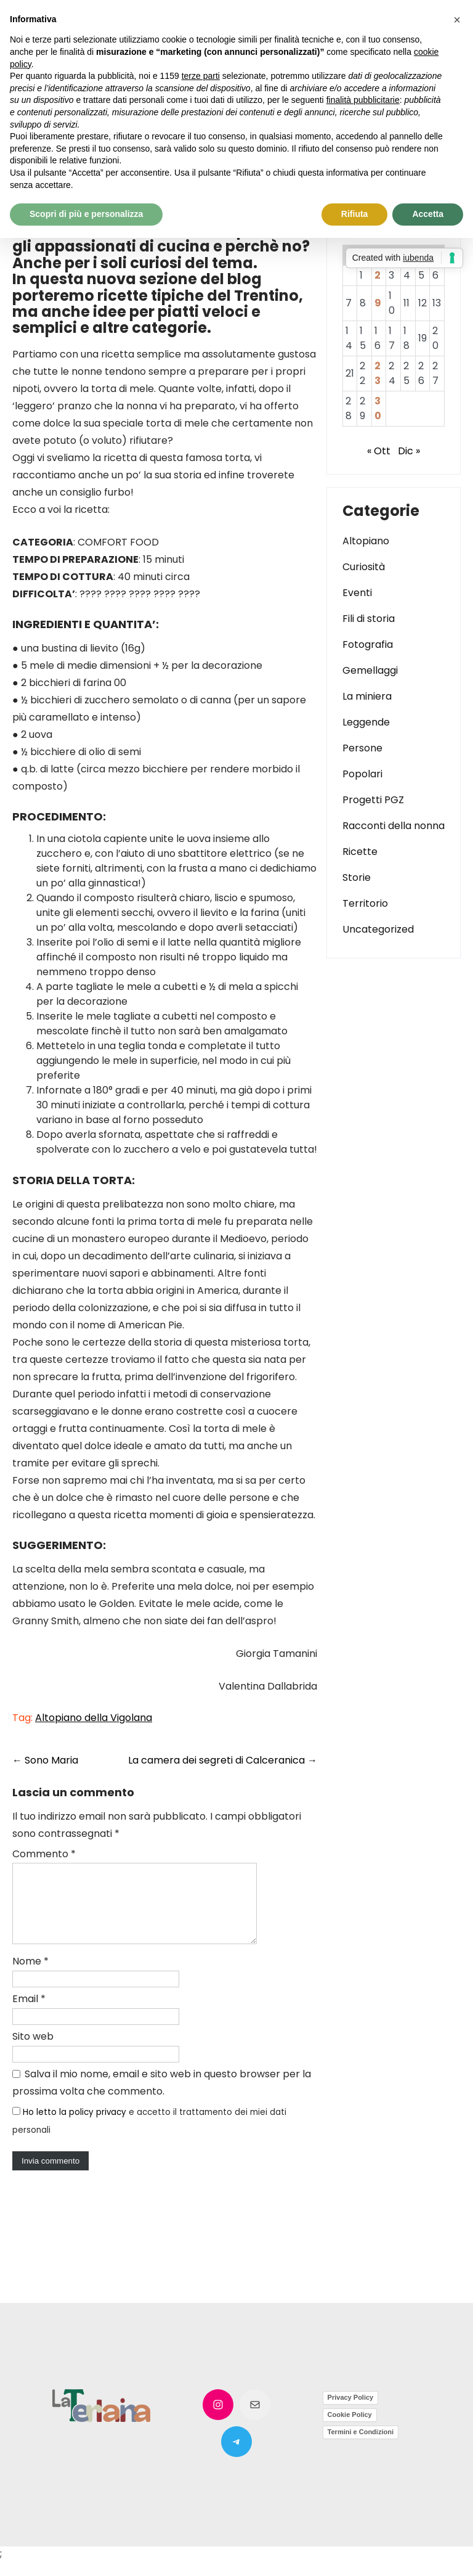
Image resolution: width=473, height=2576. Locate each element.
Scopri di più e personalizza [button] (86, 214)
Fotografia (367, 644)
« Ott (378, 451)
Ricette (360, 851)
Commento (44, 1854)
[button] (457, 20)
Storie (356, 877)
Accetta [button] (427, 214)
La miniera (367, 696)
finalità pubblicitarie (363, 100)
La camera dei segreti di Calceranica (222, 1760)
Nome (30, 1976)
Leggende (366, 722)
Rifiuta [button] (354, 214)
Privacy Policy (351, 2412)
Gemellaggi (370, 670)
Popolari (362, 774)
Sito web (33, 2051)
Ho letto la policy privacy (74, 2127)
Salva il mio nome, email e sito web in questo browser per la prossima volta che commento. (161, 2097)
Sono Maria (45, 1760)
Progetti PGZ (373, 800)
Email (29, 2013)
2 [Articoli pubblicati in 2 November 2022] (377, 275)
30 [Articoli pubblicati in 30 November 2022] (377, 408)
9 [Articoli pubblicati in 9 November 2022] (377, 303)
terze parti (201, 76)
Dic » (409, 451)
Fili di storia (368, 618)
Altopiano (365, 541)
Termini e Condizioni (361, 2446)
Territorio (365, 903)
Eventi (357, 593)
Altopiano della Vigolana (93, 1718)
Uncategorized (378, 929)
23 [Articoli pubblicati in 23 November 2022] (377, 373)
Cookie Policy (350, 2429)
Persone (362, 748)
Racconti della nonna (393, 826)
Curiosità (363, 567)
